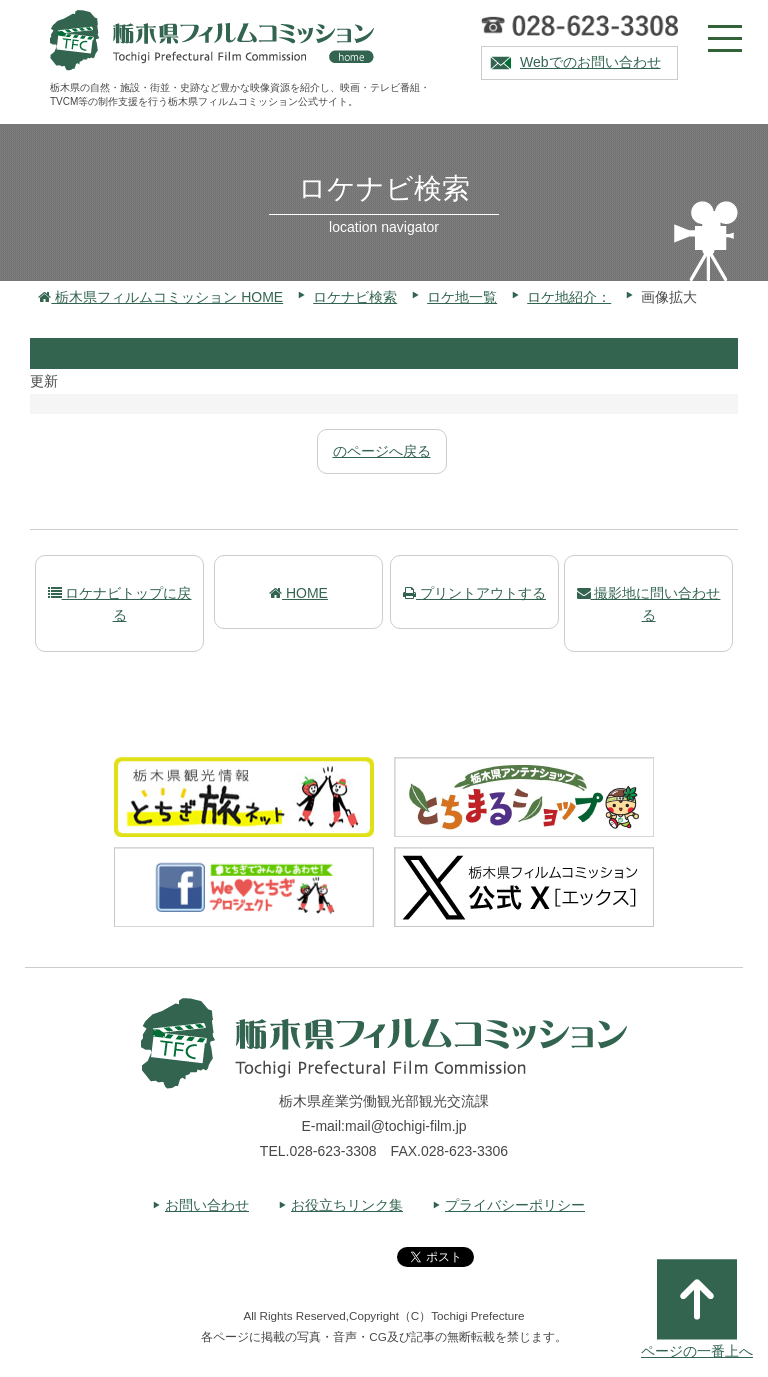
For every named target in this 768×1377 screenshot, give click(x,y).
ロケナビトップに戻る (120, 604)
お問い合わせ (207, 1205)
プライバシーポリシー (515, 1205)
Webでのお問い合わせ (590, 62)
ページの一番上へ (697, 1309)
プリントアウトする (474, 593)
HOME (298, 593)
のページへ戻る (382, 451)
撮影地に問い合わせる (649, 604)
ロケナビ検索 (355, 297)
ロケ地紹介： (569, 297)
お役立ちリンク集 (347, 1205)
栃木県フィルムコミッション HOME (160, 297)
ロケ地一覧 (462, 297)
